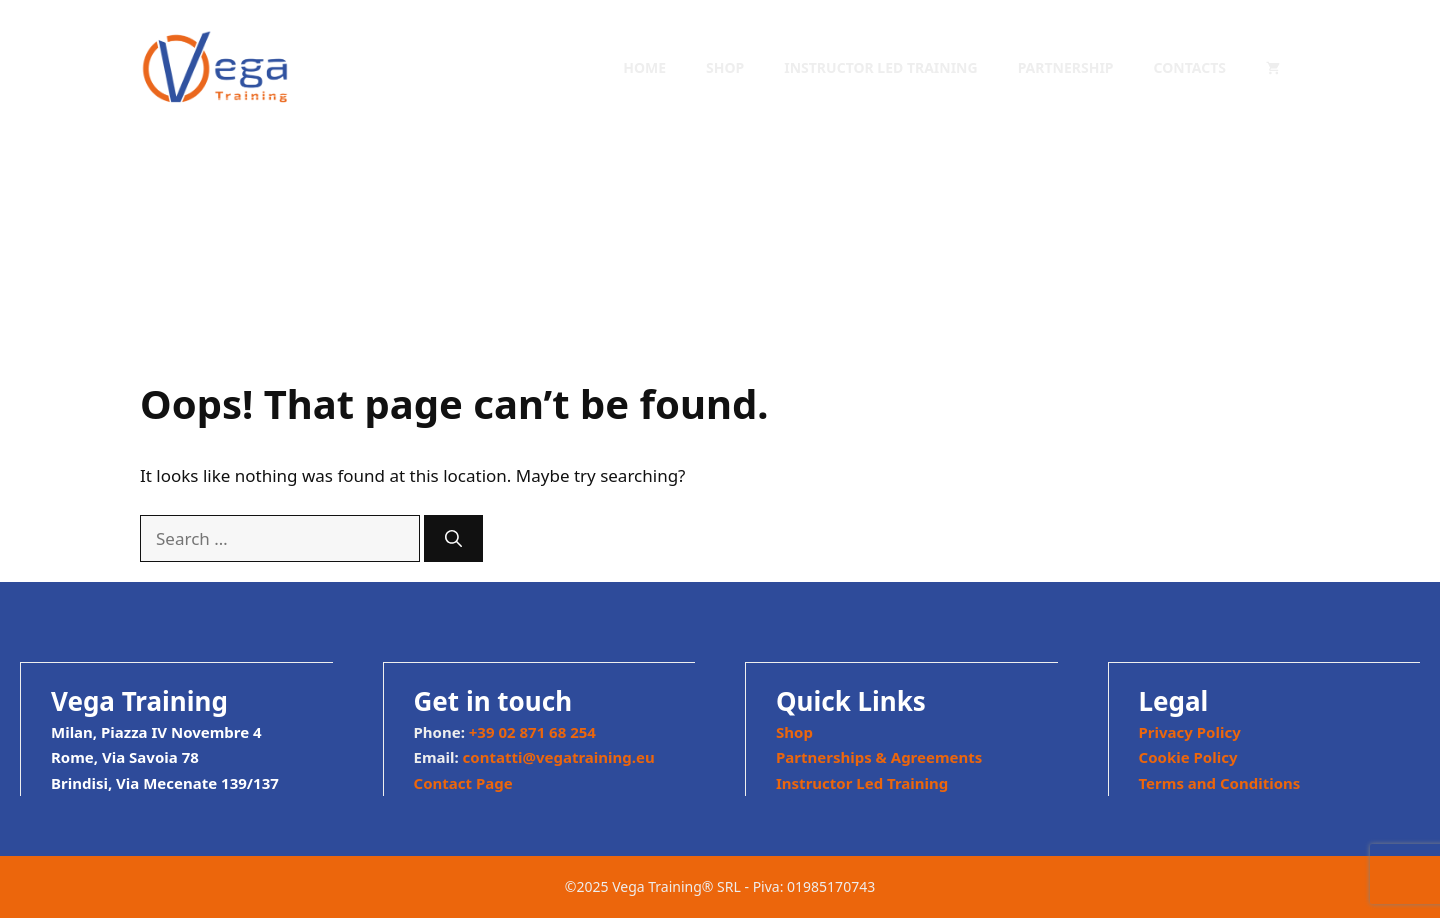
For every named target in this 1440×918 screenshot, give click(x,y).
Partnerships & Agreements (879, 757)
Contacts (1190, 67)
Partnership (1066, 67)
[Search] (453, 539)
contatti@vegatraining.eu (559, 757)
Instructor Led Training (880, 67)
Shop (725, 67)
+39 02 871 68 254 (532, 732)
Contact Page (463, 783)
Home (644, 67)
